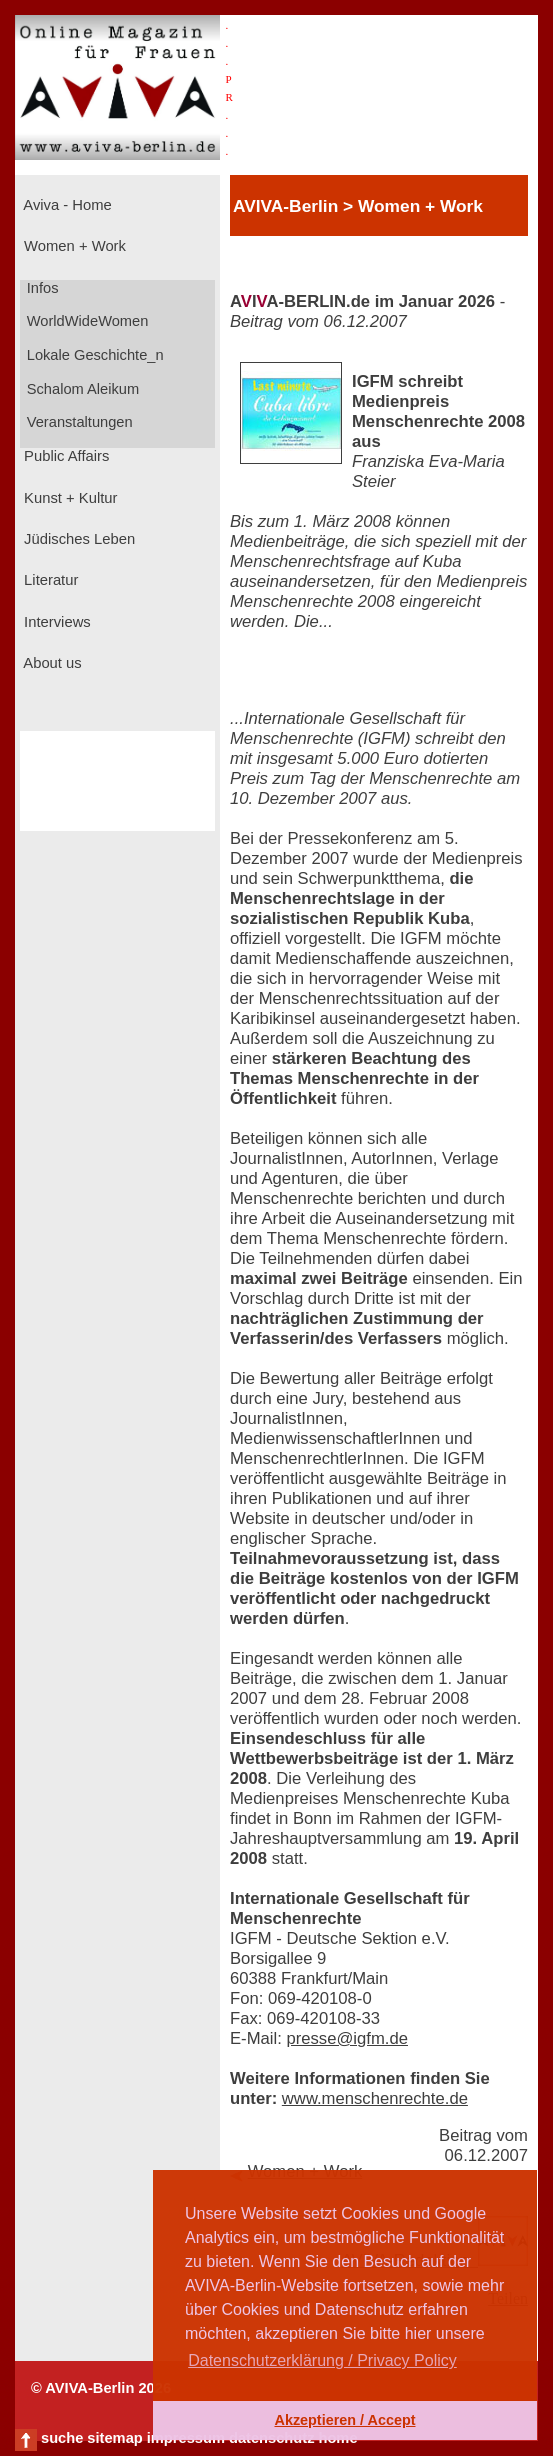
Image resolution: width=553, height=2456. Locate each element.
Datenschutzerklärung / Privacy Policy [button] (322, 2360)
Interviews (55, 622)
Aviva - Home (66, 205)
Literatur (49, 580)
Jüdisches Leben (77, 539)
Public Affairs (64, 456)
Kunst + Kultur (68, 498)
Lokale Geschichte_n (93, 355)
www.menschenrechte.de (375, 2098)
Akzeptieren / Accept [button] (344, 2420)
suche (62, 2438)
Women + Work (73, 246)
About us (51, 663)
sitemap (114, 2438)
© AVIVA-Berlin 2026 (101, 2388)
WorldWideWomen (86, 321)
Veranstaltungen (78, 422)
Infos (41, 288)
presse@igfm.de (347, 2038)
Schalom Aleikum (81, 389)
